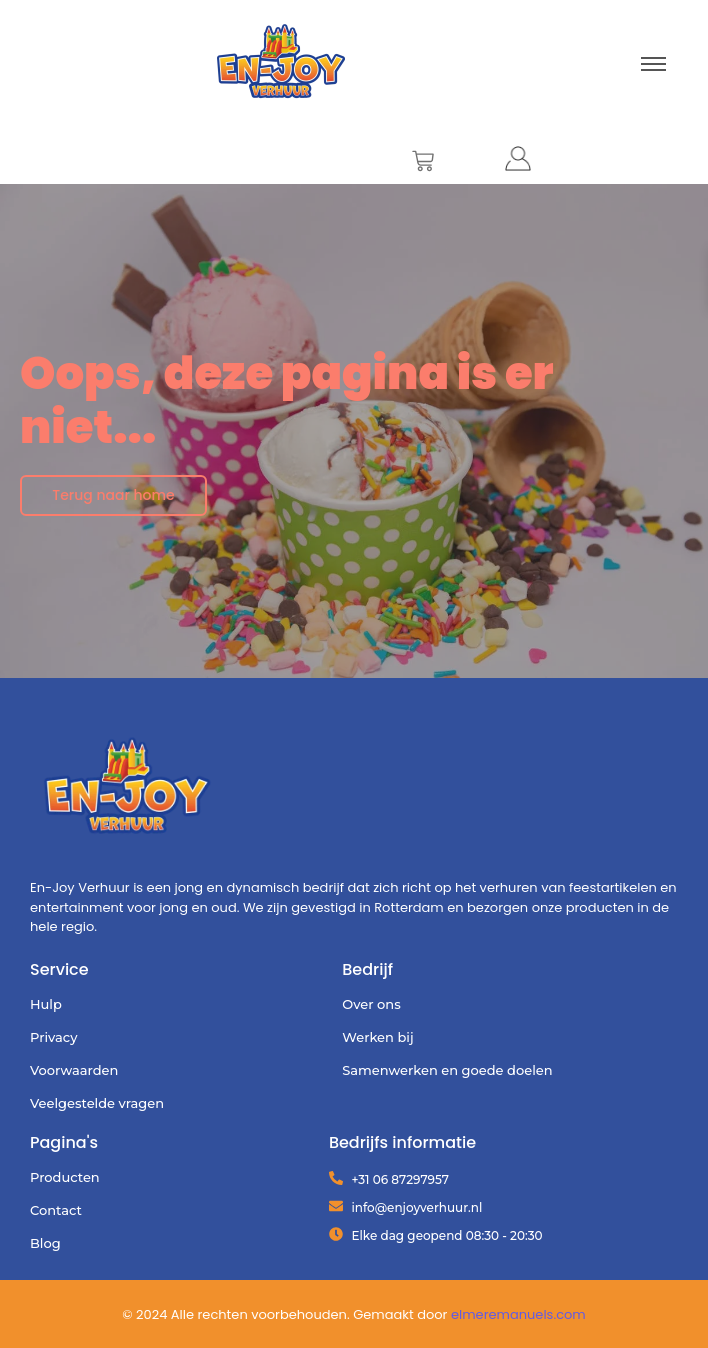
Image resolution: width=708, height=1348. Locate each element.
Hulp (46, 1004)
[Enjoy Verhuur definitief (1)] (127, 789)
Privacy (53, 1037)
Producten (65, 1177)
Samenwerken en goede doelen (447, 1070)
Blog (45, 1243)
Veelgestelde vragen (97, 1103)
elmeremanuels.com (518, 1314)
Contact (56, 1210)
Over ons (371, 1004)
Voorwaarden (74, 1070)
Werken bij (377, 1037)
